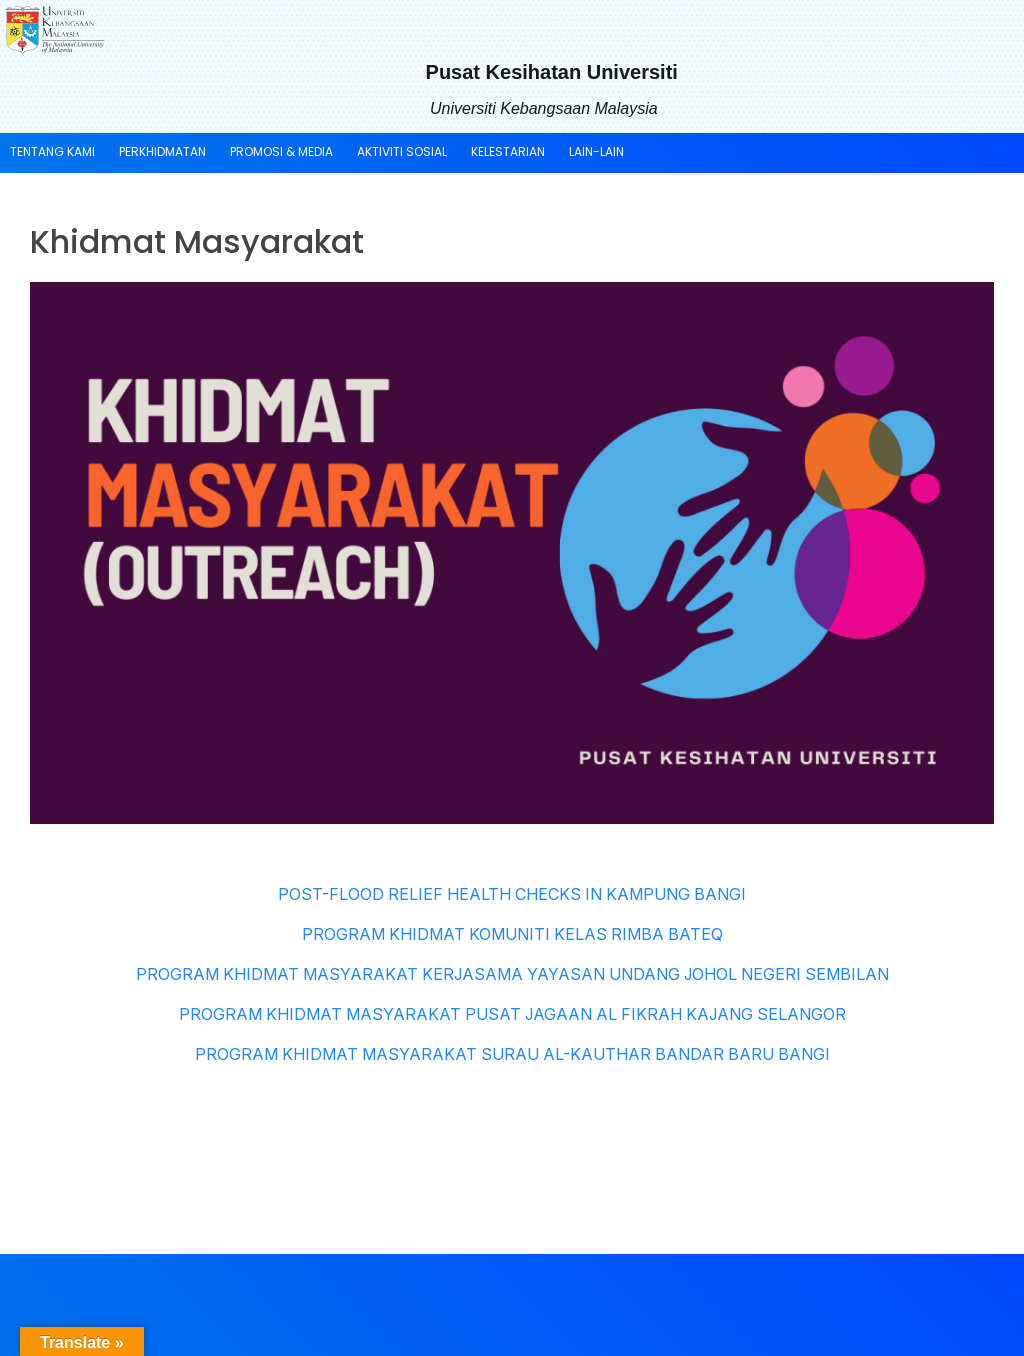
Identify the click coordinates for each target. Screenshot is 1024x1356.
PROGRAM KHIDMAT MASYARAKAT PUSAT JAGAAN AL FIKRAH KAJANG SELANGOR (512, 1014)
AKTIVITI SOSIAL (402, 151)
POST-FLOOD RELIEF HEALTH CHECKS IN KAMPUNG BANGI (512, 894)
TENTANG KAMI (52, 151)
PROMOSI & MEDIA (281, 151)
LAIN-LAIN (596, 151)
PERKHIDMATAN (162, 151)
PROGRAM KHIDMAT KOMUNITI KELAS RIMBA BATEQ (512, 934)
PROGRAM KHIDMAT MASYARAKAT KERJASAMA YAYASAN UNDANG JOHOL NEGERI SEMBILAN (512, 974)
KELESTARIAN (508, 151)
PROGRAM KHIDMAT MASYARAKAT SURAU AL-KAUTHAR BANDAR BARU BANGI (512, 1054)
